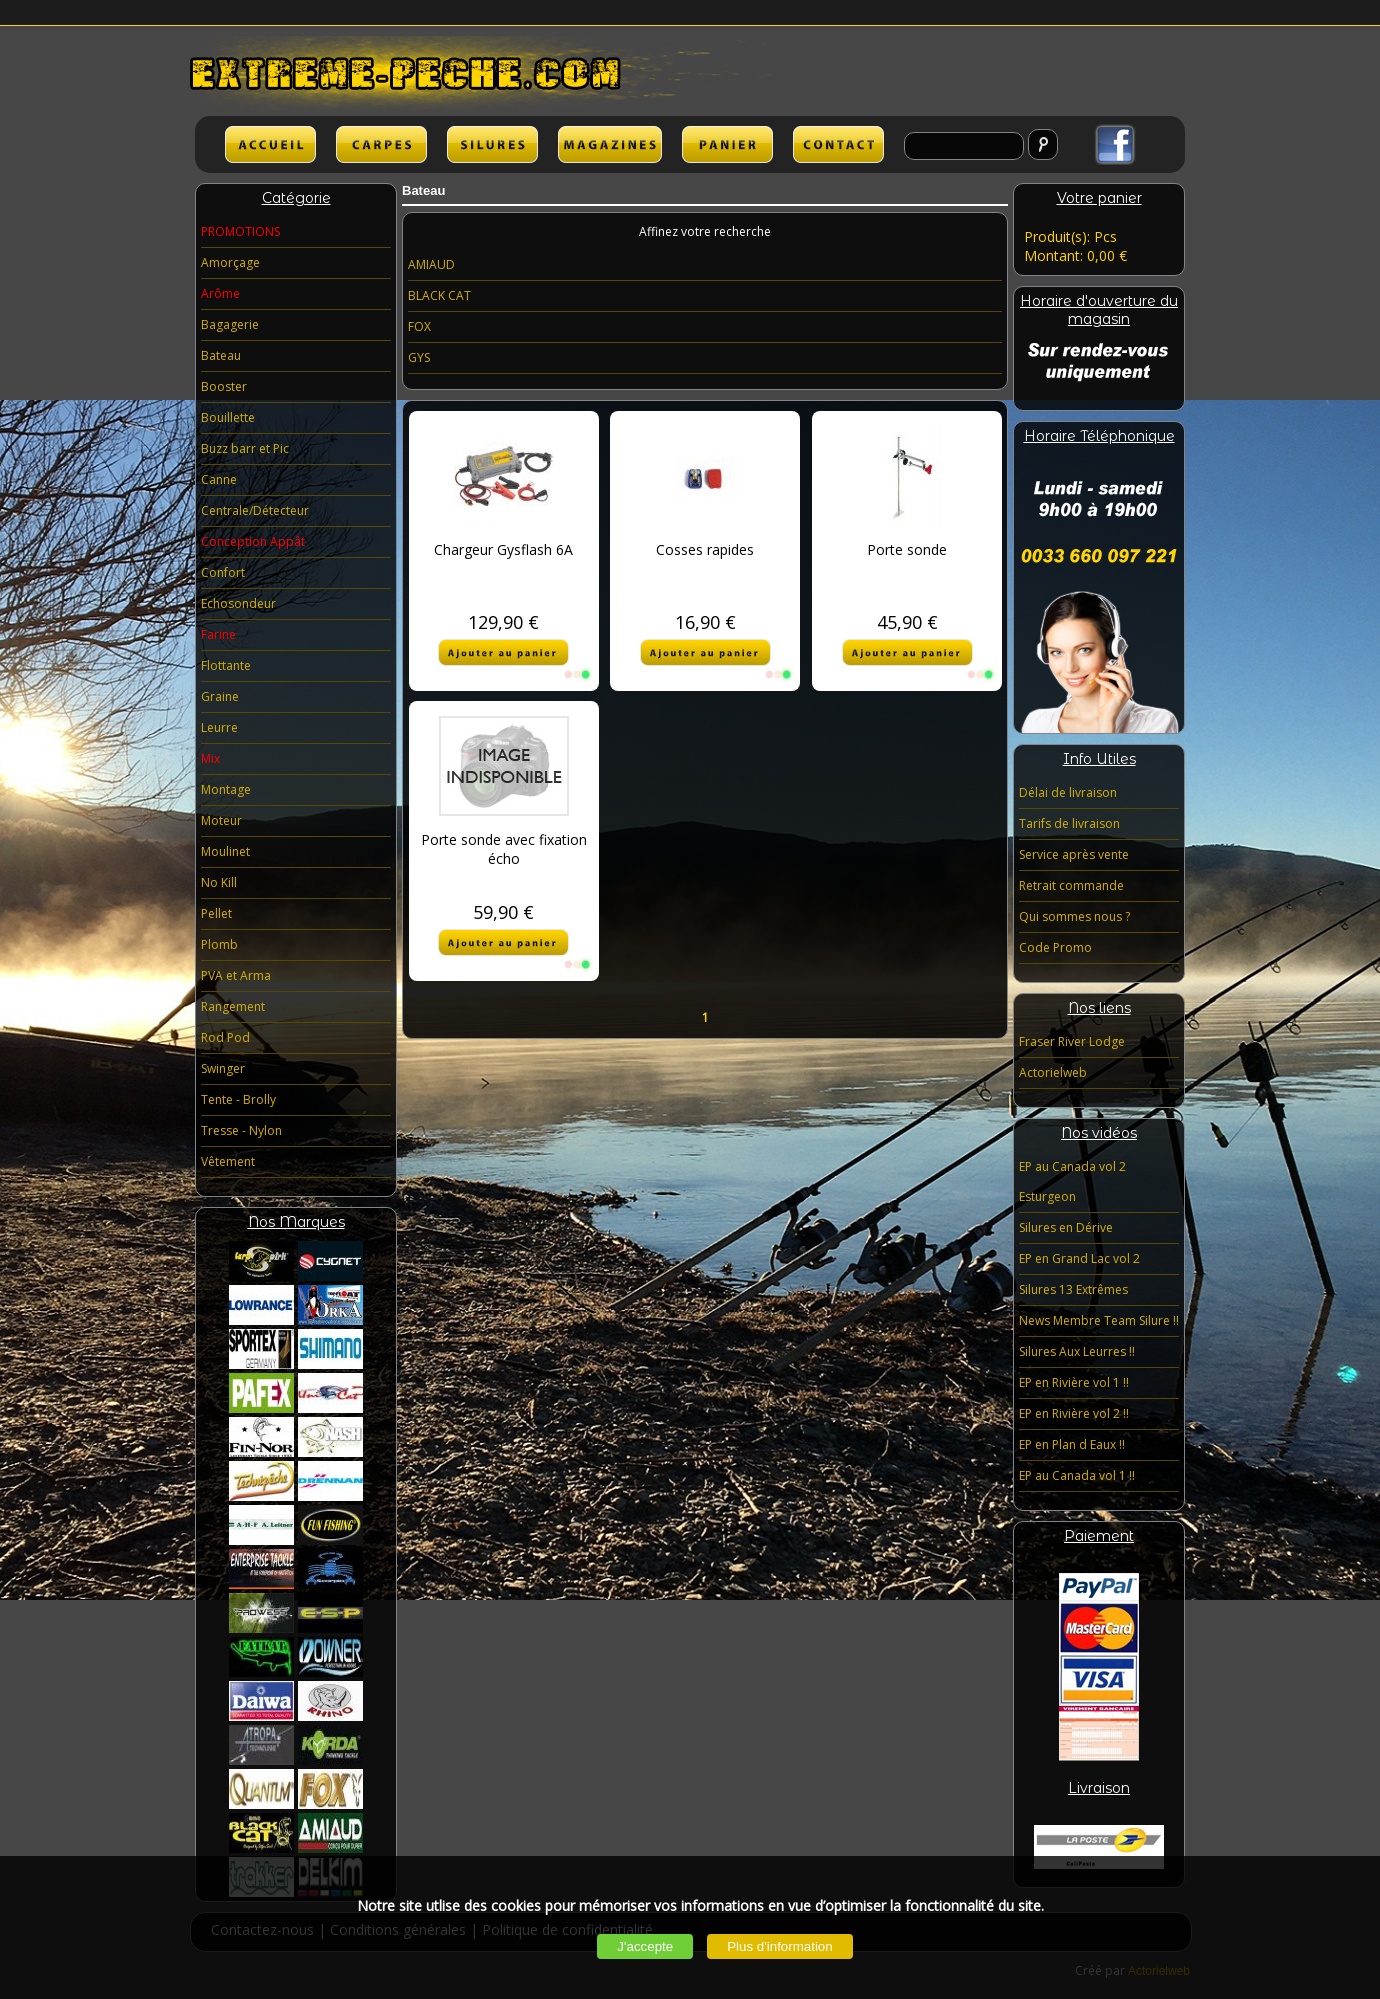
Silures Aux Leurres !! (1077, 1351)
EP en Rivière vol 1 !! (1074, 1382)
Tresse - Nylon (241, 1130)
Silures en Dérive (1066, 1227)
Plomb (219, 944)
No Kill (219, 882)
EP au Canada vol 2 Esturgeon (1072, 1181)
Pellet (216, 913)
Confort (223, 572)
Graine (220, 696)
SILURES (492, 144)
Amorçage (230, 262)
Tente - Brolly (238, 1099)
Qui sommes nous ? (1074, 916)
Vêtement (228, 1161)
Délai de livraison (1068, 792)
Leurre (219, 727)
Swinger (223, 1068)
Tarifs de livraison (1069, 823)
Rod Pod (225, 1037)
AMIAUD (431, 264)
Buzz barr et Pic (245, 448)
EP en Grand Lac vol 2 (1079, 1258)
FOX (419, 326)
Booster (224, 386)
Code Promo (1055, 947)
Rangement (233, 1006)
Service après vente (1074, 854)
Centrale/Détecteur (255, 510)
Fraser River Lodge (1072, 1041)
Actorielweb (1053, 1072)
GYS (419, 357)
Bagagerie (230, 324)
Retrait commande (1071, 885)
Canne (219, 479)
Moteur (221, 820)
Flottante (226, 665)
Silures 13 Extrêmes (1073, 1289)
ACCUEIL (270, 144)
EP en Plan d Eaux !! (1072, 1444)
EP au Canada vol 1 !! (1077, 1475)
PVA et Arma (236, 975)
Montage (226, 789)
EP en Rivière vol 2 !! (1074, 1413)
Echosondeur (238, 603)
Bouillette (228, 417)
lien (610, 144)
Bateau (221, 355)
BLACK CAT (439, 295)
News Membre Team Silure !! (1099, 1320)
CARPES (381, 144)
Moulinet (225, 851)
